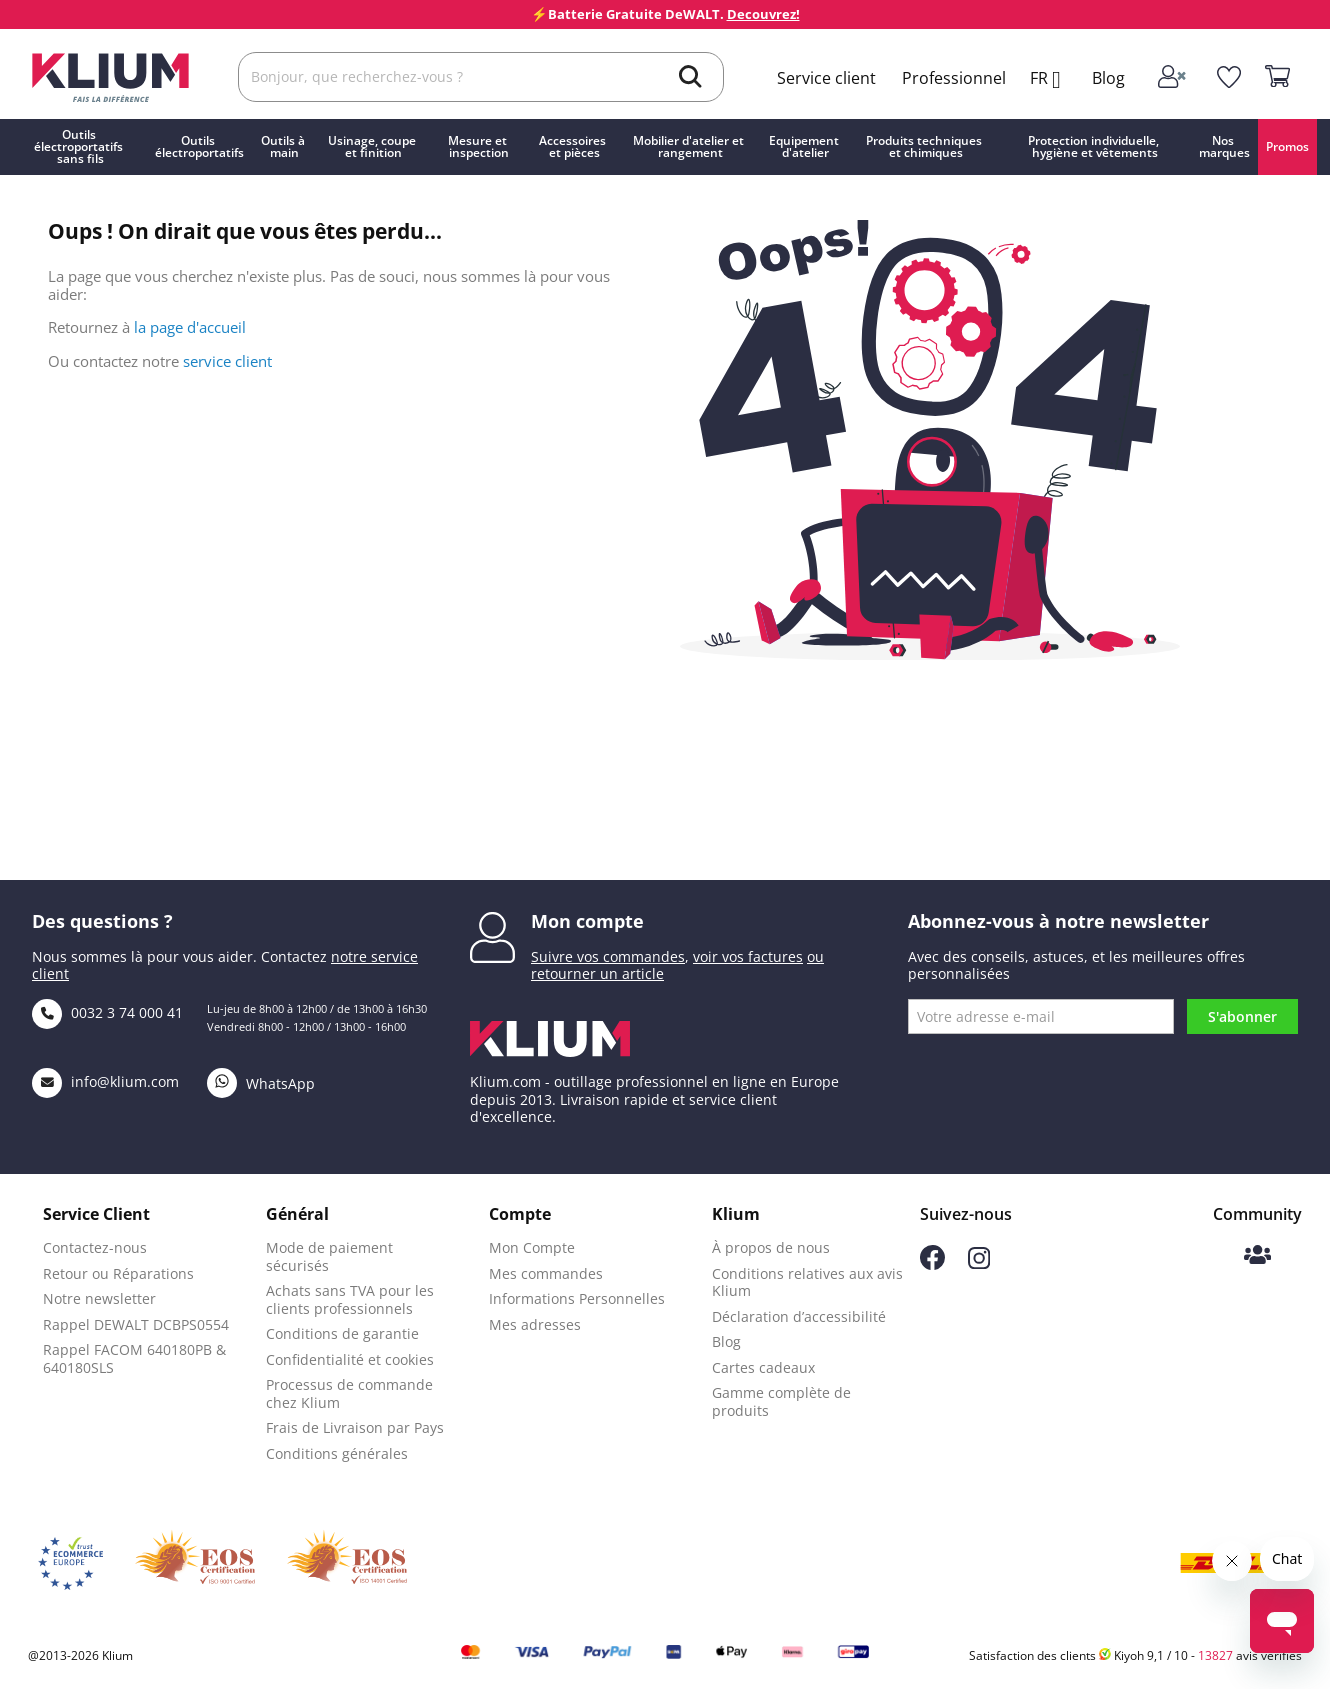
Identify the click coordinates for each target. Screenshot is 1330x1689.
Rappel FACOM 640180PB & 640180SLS (134, 1358)
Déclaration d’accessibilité (799, 1316)
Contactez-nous (95, 1247)
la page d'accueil (190, 327)
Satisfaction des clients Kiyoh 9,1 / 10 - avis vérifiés (1135, 1655)
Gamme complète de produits (781, 1401)
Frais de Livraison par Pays (355, 1427)
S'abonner (1242, 1016)
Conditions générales (337, 1453)
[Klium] (110, 75)
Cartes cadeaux (763, 1367)
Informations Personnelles (577, 1298)
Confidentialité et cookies (350, 1359)
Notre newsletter (99, 1298)
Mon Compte (532, 1247)
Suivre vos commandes (608, 956)
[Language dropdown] (1053, 80)
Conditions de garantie (342, 1333)
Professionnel (954, 78)
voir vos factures (748, 956)
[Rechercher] (481, 77)
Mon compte (587, 921)
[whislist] (1229, 77)
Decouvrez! (763, 14)
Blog (1108, 78)
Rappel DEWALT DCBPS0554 (136, 1324)
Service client (826, 78)
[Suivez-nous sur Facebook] (932, 1264)
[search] (690, 79)
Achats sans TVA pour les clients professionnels (350, 1299)
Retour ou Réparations (118, 1273)
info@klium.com (105, 1081)
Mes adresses (535, 1324)
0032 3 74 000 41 (107, 1012)
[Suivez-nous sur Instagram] (979, 1263)
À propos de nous (771, 1247)
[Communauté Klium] (1257, 1256)
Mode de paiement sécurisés (329, 1256)
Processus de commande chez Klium (349, 1393)
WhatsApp (261, 1083)
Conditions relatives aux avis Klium (807, 1282)
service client (227, 361)
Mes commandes (546, 1273)
